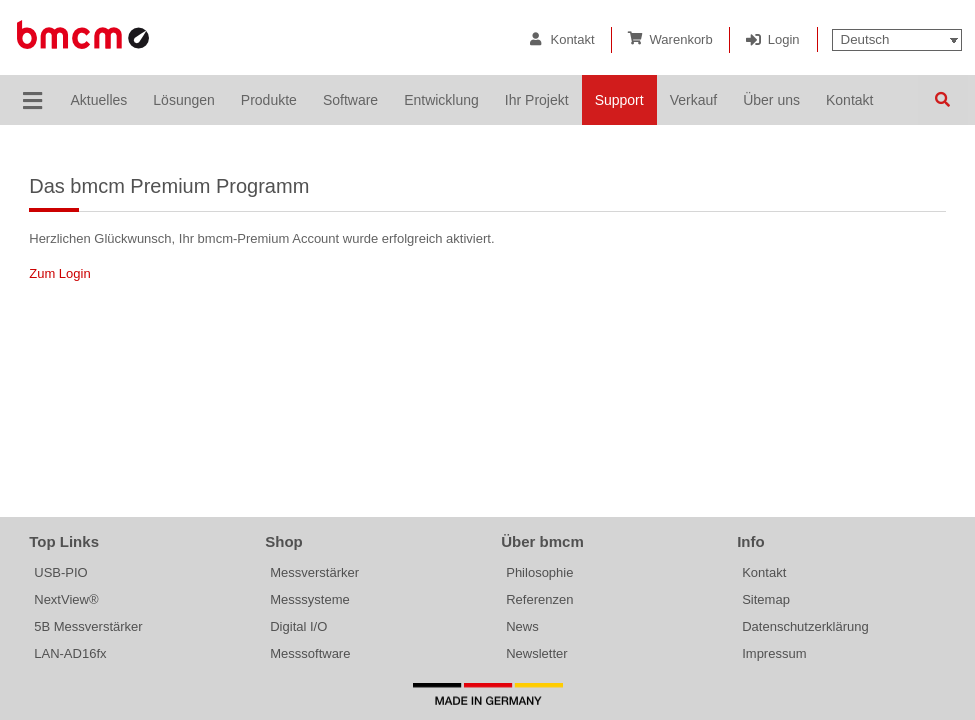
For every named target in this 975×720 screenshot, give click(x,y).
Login (784, 39)
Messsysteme (309, 599)
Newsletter (536, 653)
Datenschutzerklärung (805, 626)
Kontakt (572, 39)
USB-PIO (60, 572)
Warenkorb (681, 39)
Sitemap (766, 599)
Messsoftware (310, 653)
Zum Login (59, 273)
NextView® (66, 599)
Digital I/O (298, 626)
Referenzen (539, 599)
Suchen (943, 100)
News (522, 626)
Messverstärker (314, 572)
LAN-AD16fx (70, 653)
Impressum (774, 653)
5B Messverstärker (88, 626)
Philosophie (539, 572)
